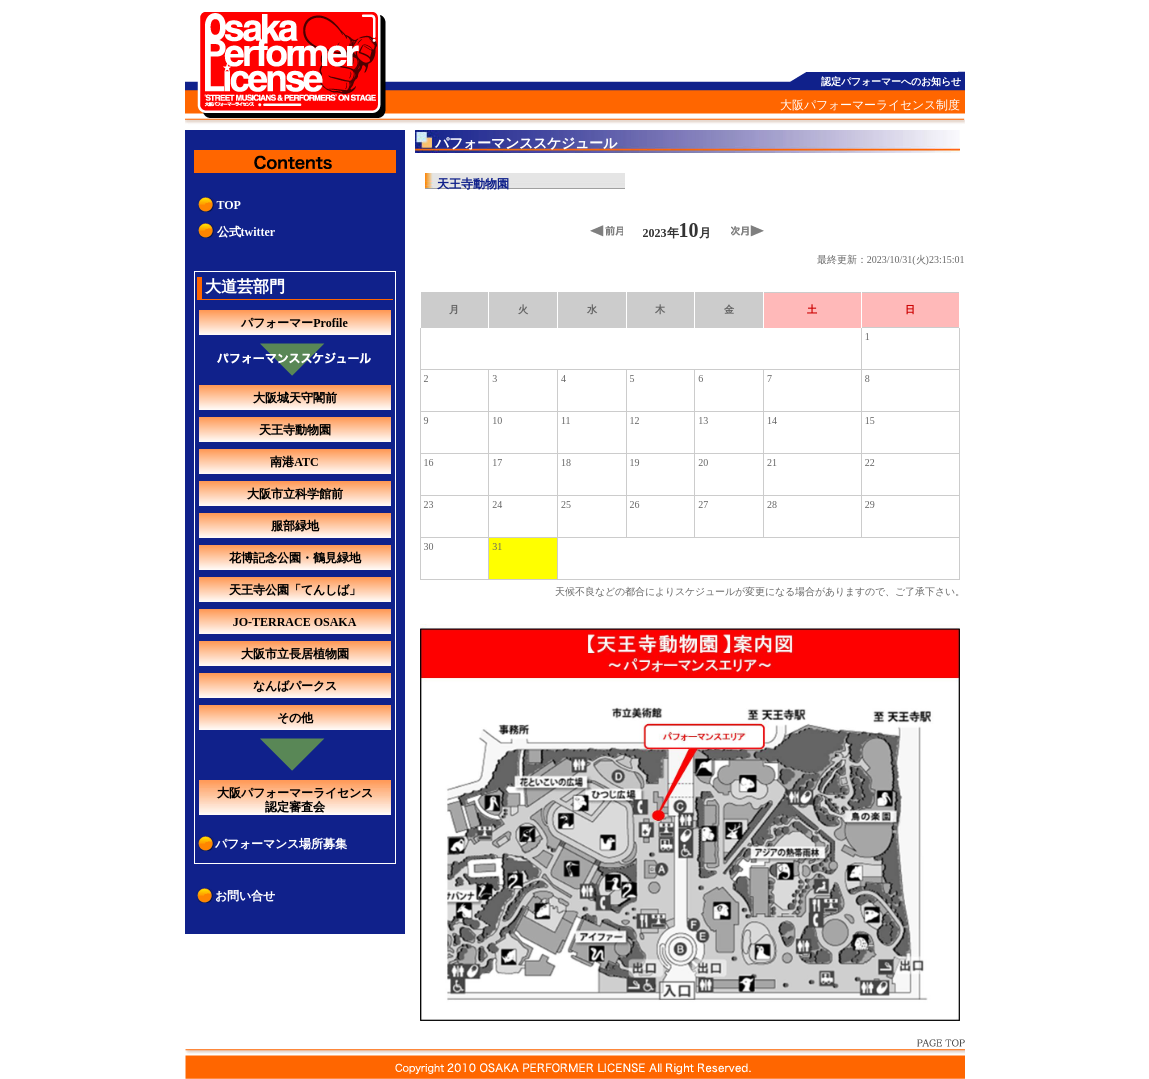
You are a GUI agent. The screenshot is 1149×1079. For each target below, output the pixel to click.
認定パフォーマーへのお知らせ (891, 81)
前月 (606, 231)
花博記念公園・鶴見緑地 (295, 558)
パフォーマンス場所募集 (281, 844)
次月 (747, 231)
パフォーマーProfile (294, 323)
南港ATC (294, 462)
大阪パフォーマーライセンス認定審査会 (295, 800)
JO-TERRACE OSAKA (295, 622)
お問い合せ (245, 896)
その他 (295, 718)
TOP (229, 205)
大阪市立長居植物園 (295, 654)
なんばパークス (295, 686)
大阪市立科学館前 (295, 494)
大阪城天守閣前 (295, 398)
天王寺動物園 (295, 430)
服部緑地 (295, 526)
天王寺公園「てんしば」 (295, 590)
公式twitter (246, 232)
